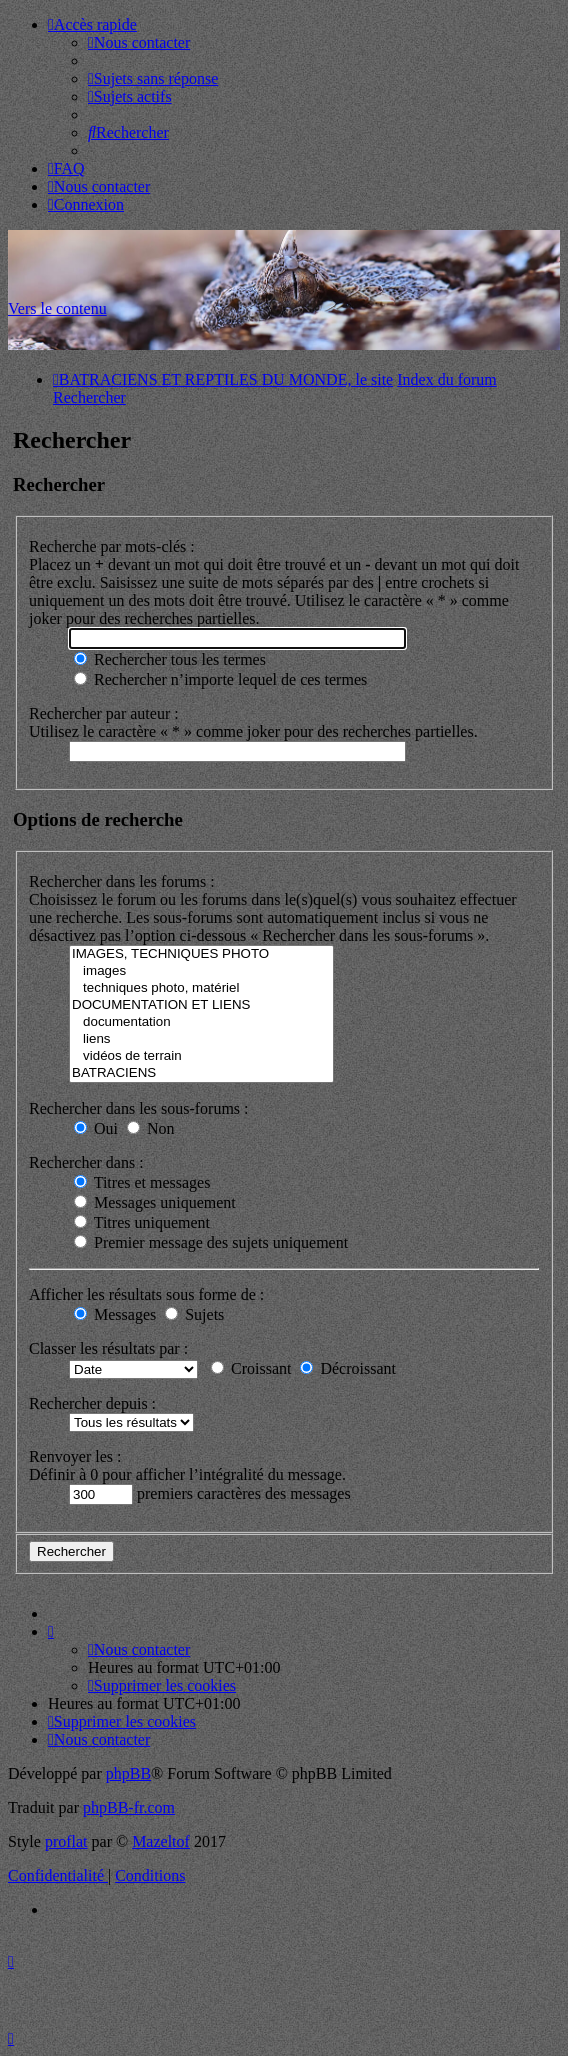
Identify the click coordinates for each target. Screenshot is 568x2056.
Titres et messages (142, 1182)
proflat (66, 1841)
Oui (96, 1128)
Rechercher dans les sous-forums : (139, 1108)
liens (201, 1039)
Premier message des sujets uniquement (211, 1242)
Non (151, 1128)
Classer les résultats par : (108, 1348)
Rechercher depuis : (92, 1403)
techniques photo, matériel (201, 988)
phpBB (128, 1773)
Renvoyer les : (75, 1456)
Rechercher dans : (86, 1162)
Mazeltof (161, 1841)
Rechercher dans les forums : (122, 881)
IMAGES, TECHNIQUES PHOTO (201, 954)
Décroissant (348, 1368)
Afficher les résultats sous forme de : (146, 1294)
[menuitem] (139, 42)
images (201, 971)
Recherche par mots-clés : (112, 546)
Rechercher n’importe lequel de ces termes (220, 679)
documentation (201, 1022)
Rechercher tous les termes (170, 659)
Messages (115, 1314)
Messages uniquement (155, 1202)
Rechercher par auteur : (104, 713)
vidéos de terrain (201, 1056)
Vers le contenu (57, 308)
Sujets (194, 1314)
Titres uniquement (142, 1222)
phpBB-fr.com (129, 1807)
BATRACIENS (201, 1073)
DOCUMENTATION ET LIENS (201, 1005)
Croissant (251, 1368)
